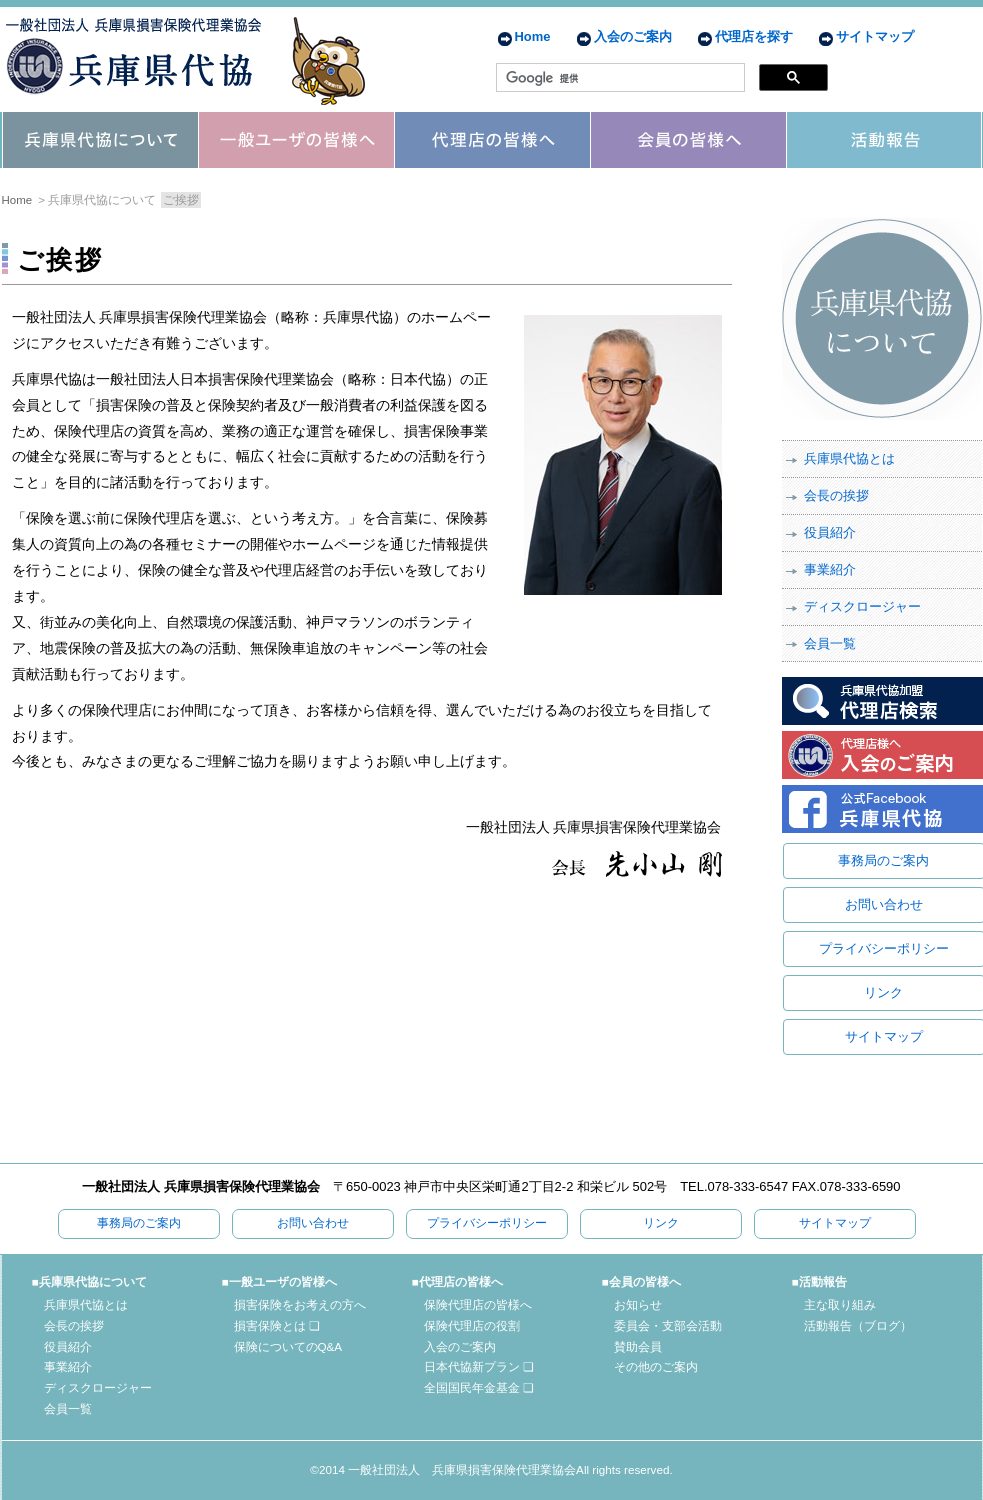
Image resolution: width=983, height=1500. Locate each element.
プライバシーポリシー (884, 948)
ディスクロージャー (862, 606)
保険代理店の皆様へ (478, 1304)
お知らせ (638, 1304)
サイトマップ (875, 36)
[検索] (618, 78)
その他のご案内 (656, 1366)
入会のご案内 (633, 36)
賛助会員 (638, 1346)
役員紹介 (830, 532)
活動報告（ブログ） (858, 1325)
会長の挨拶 (836, 495)
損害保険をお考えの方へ (300, 1304)
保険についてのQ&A (288, 1346)
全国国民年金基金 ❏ (479, 1387)
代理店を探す (754, 36)
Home (533, 36)
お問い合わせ (884, 904)
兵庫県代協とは (849, 458)
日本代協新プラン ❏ (479, 1366)
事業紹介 (830, 569)
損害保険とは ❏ (277, 1325)
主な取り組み (840, 1304)
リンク (883, 992)
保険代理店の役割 (472, 1325)
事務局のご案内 (883, 860)
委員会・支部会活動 (668, 1325)
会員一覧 (830, 643)
